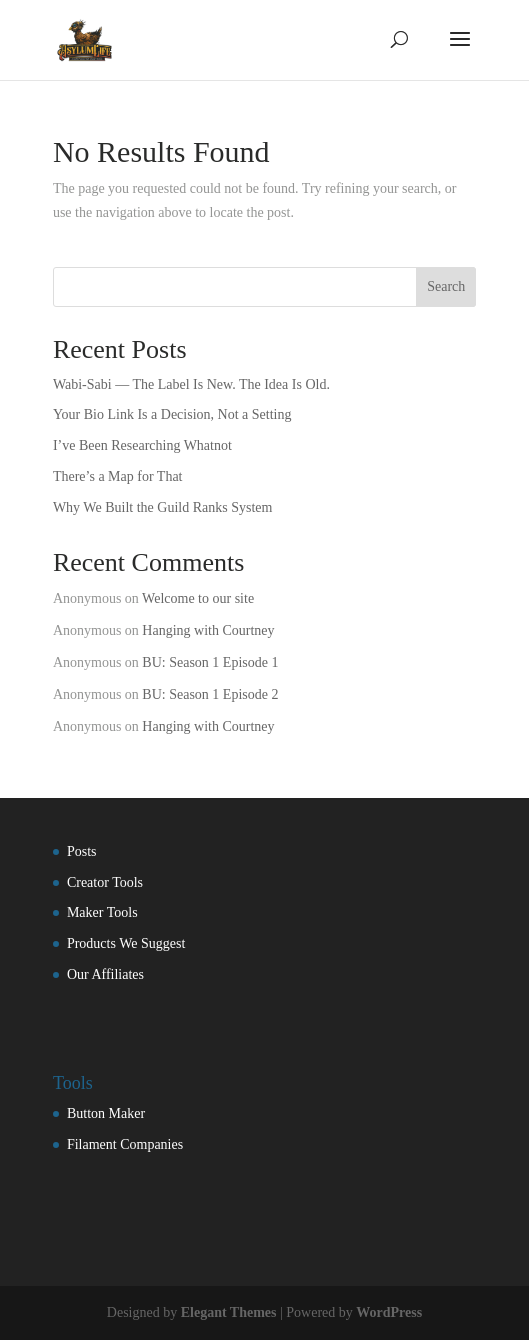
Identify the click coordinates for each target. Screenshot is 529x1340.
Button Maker (106, 1113)
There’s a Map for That (118, 476)
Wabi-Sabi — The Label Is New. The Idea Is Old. (191, 384)
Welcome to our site (198, 598)
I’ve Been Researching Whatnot (142, 445)
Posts (82, 851)
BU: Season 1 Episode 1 (210, 662)
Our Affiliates (105, 974)
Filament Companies (125, 1144)
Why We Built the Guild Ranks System (163, 507)
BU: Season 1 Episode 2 (210, 694)
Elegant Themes (229, 1312)
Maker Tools (102, 912)
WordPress (389, 1312)
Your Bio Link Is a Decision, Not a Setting (172, 414)
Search (446, 286)
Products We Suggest (126, 943)
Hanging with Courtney (208, 630)
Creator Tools (105, 882)
